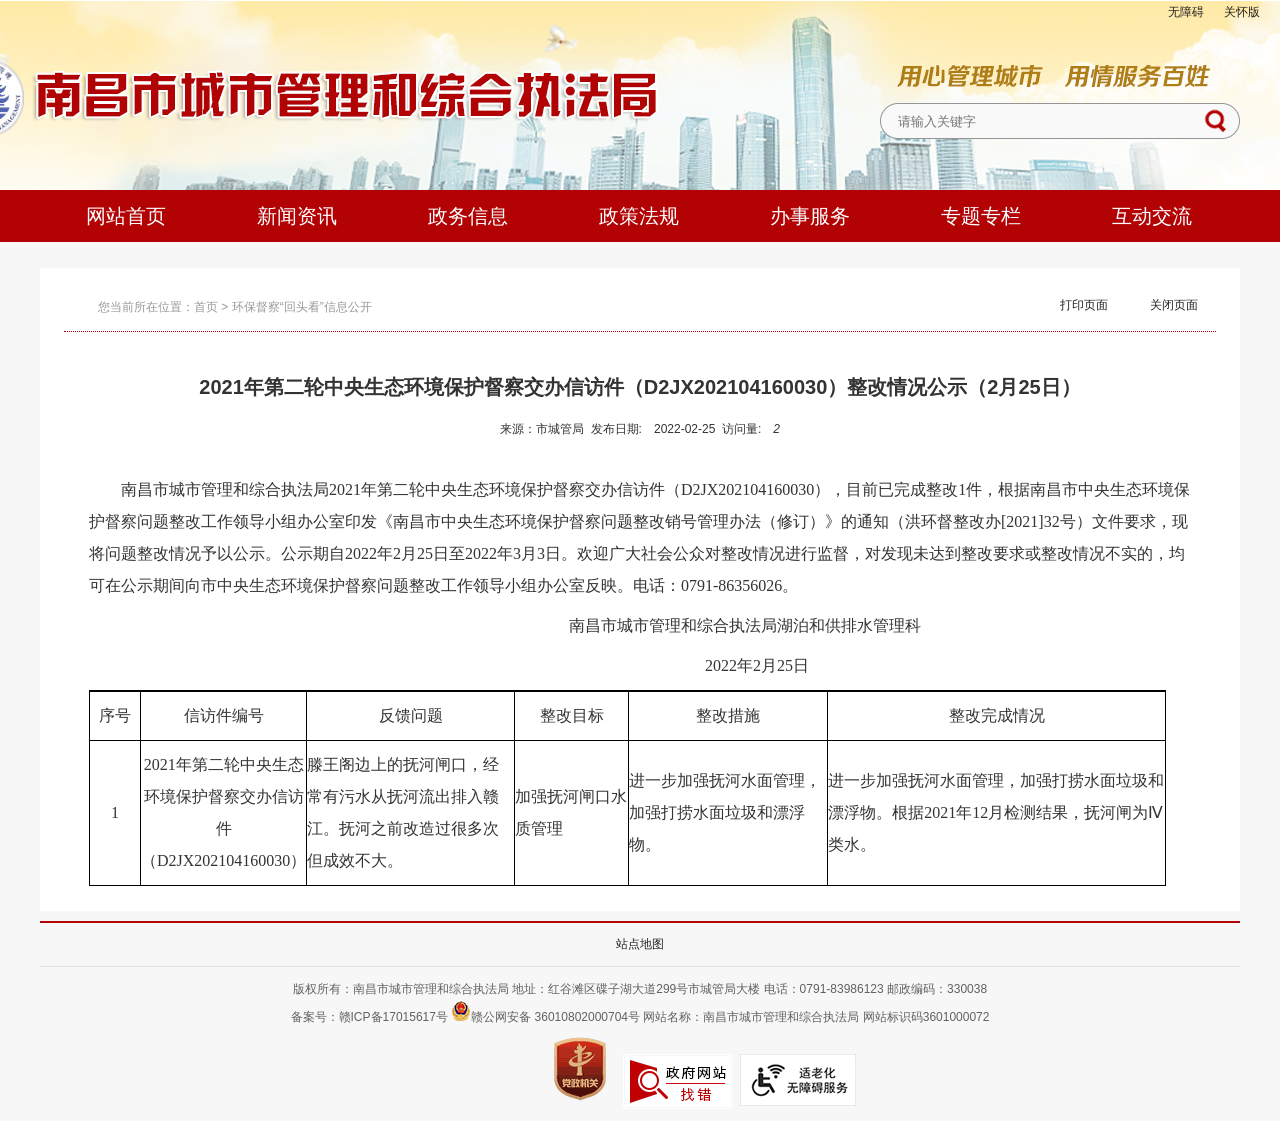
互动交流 (1152, 216)
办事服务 (810, 216)
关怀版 (1242, 12)
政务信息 (468, 216)
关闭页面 (1174, 305)
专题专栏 (981, 216)
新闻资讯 (297, 216)
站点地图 (640, 944)
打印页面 (1084, 305)
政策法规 (639, 216)
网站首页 (126, 216)
